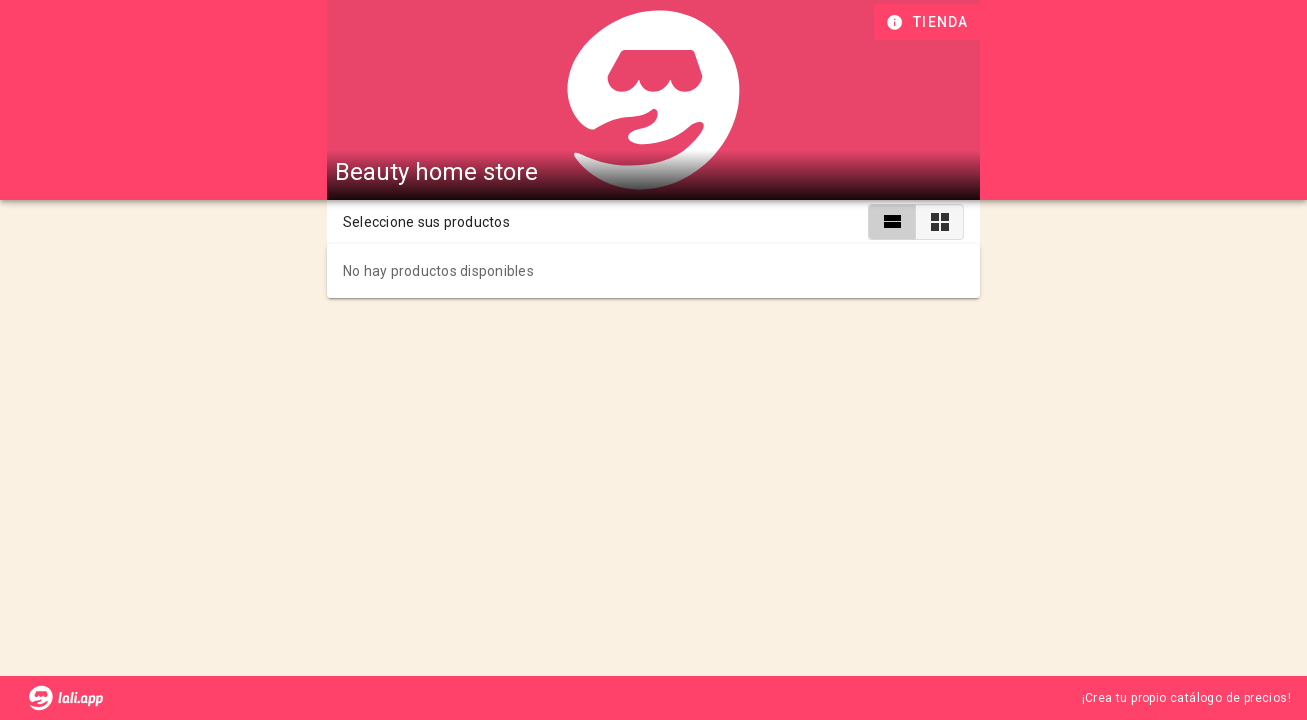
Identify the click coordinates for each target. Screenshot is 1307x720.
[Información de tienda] (929, 22)
